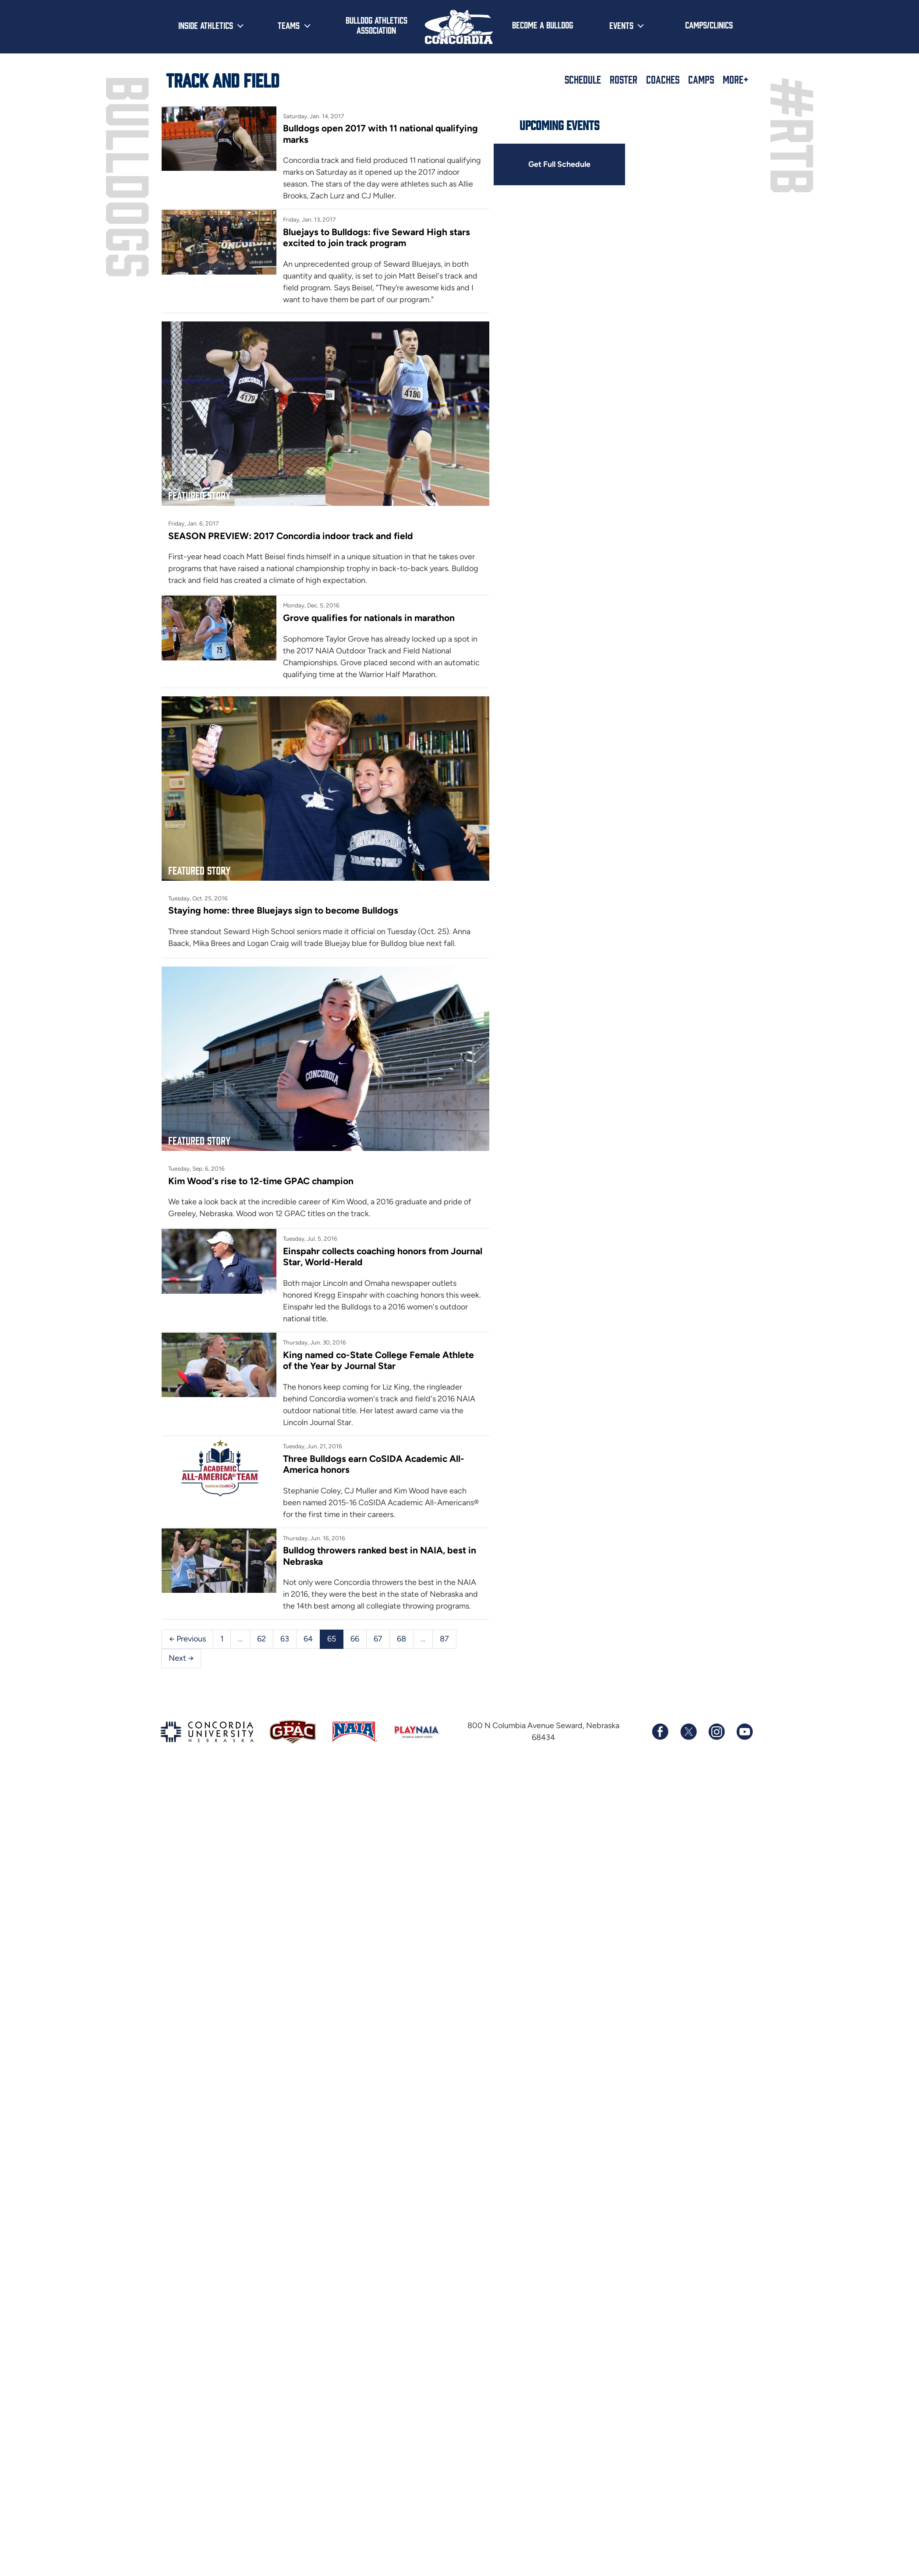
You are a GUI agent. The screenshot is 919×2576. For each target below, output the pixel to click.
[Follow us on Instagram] (716, 1732)
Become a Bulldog (542, 24)
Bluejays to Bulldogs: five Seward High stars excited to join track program (376, 237)
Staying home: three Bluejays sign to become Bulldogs (283, 910)
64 (308, 1639)
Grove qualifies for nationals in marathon (369, 617)
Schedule (583, 79)
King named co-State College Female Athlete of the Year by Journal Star (378, 1360)
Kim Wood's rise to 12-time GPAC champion (260, 1180)
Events (621, 25)
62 (261, 1639)
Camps (701, 79)
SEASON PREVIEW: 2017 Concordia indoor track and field (290, 535)
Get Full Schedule (559, 164)
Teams (289, 25)
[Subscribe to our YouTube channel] (744, 1732)
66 (354, 1639)
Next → (181, 1658)
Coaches (662, 79)
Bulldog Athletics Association (376, 24)
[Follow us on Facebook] (660, 1732)
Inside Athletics (205, 25)
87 (444, 1639)
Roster (623, 79)
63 (284, 1639)
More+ (736, 79)
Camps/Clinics (709, 24)
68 (401, 1639)
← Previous (187, 1639)
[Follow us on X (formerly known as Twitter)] (688, 1732)
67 (378, 1639)
